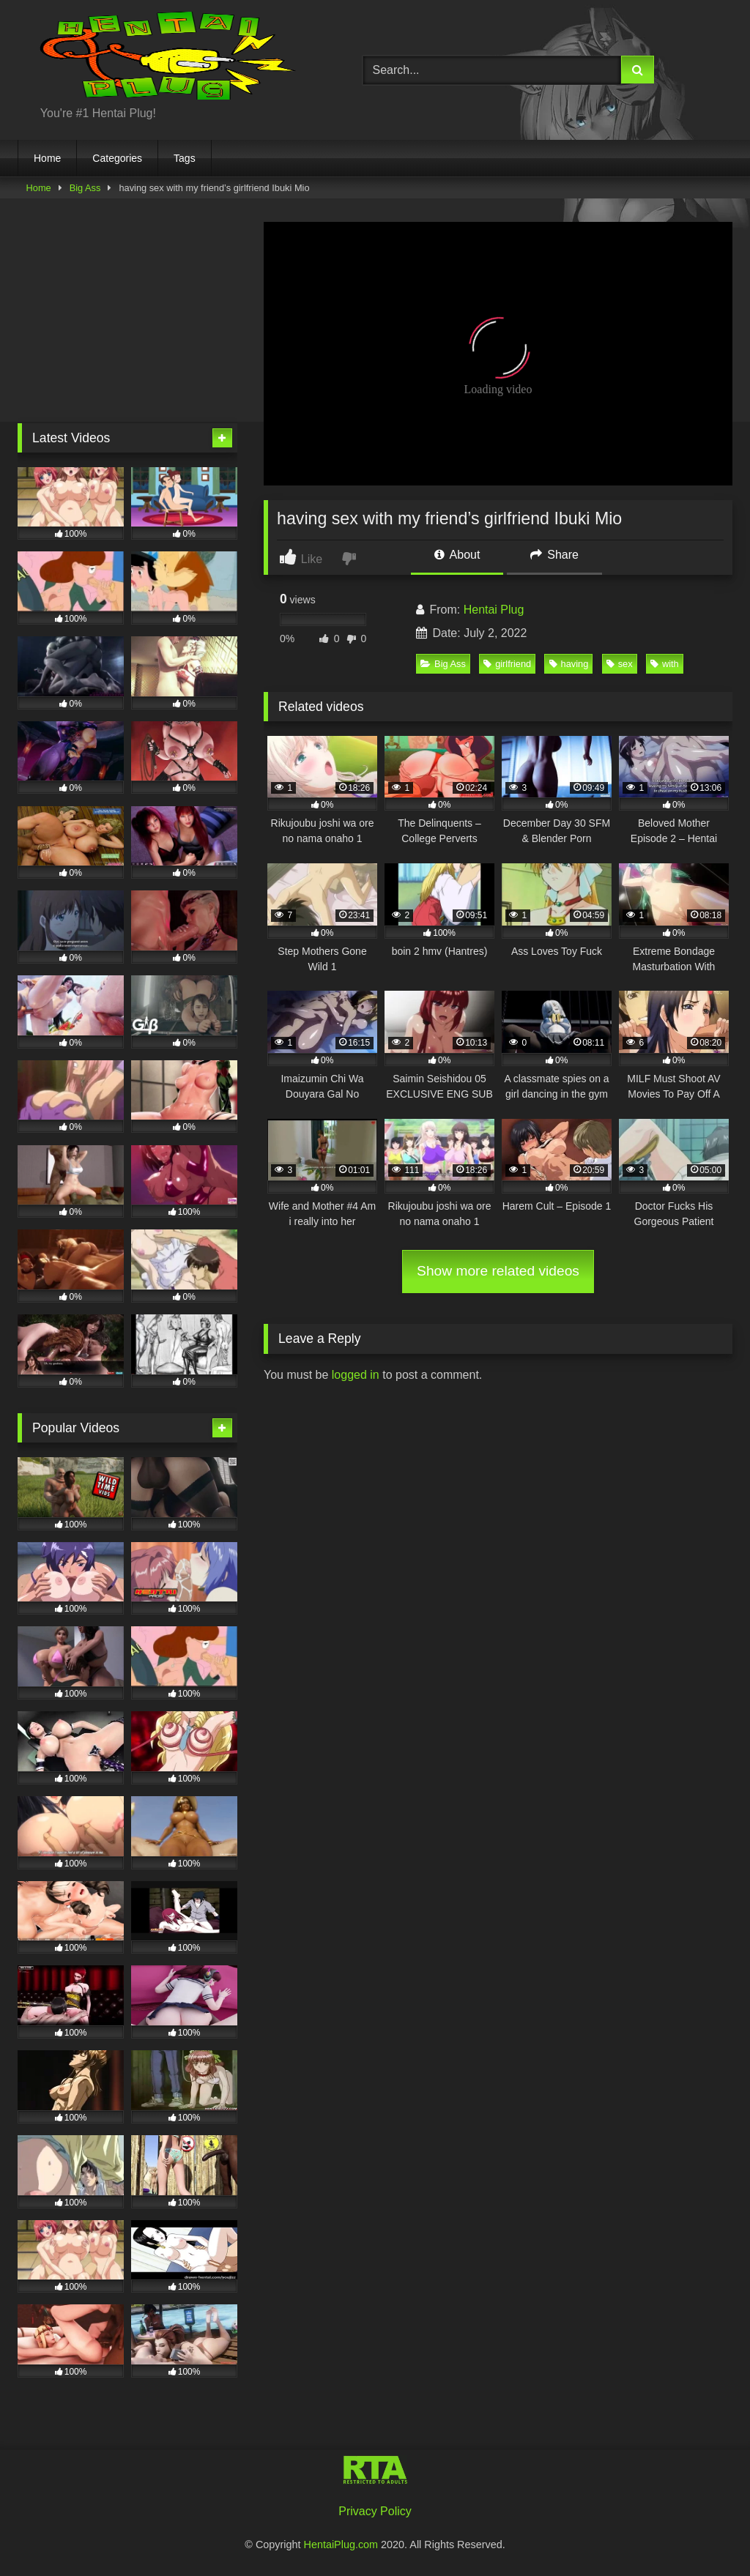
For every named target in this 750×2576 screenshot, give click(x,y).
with (664, 663)
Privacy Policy (375, 2511)
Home (47, 158)
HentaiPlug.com (343, 2544)
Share (554, 554)
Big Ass (85, 187)
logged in (355, 1375)
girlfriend (507, 663)
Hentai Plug (494, 609)
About (457, 554)
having (569, 663)
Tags (185, 158)
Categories (117, 158)
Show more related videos (498, 1270)
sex (619, 663)
